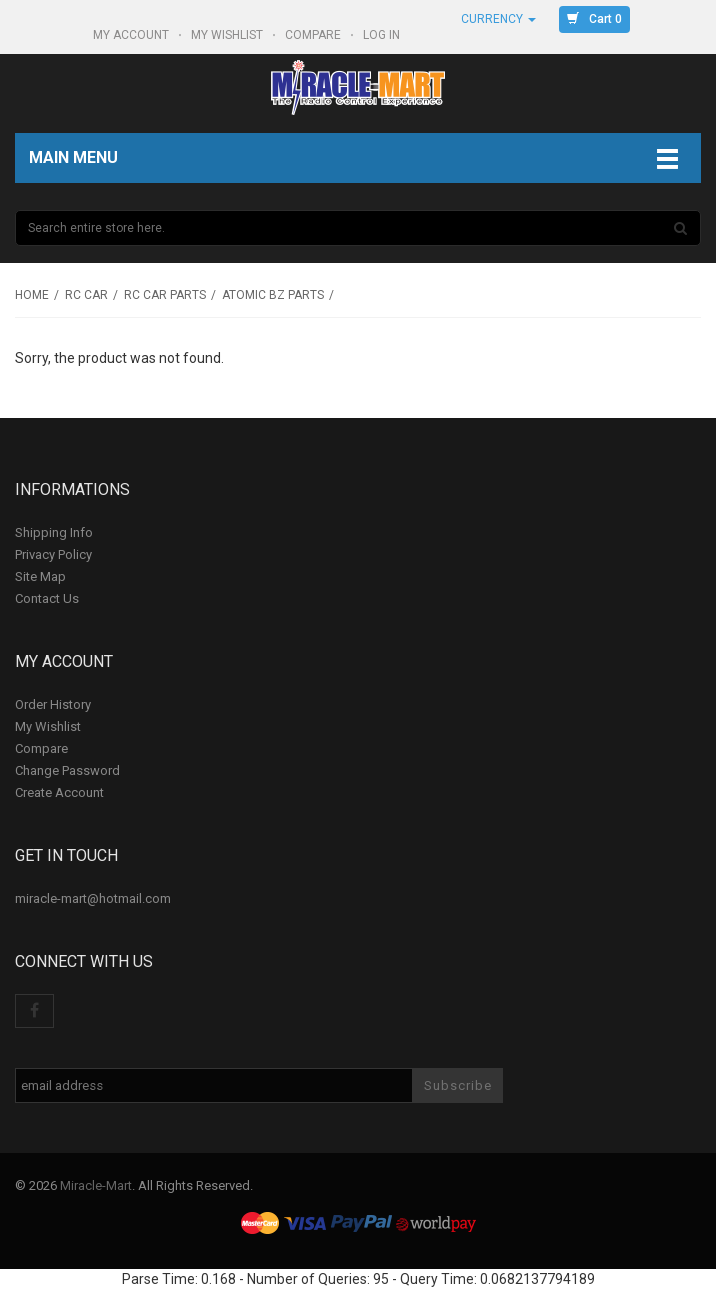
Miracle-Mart (96, 1185)
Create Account (59, 792)
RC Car (86, 295)
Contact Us (47, 598)
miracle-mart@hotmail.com (93, 898)
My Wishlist (228, 35)
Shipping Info (54, 532)
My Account (132, 35)
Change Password (67, 770)
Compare (314, 35)
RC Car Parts (165, 295)
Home (32, 295)
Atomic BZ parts (273, 295)
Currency (498, 19)
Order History (53, 704)
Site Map (40, 576)
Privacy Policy (53, 554)
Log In (383, 35)
